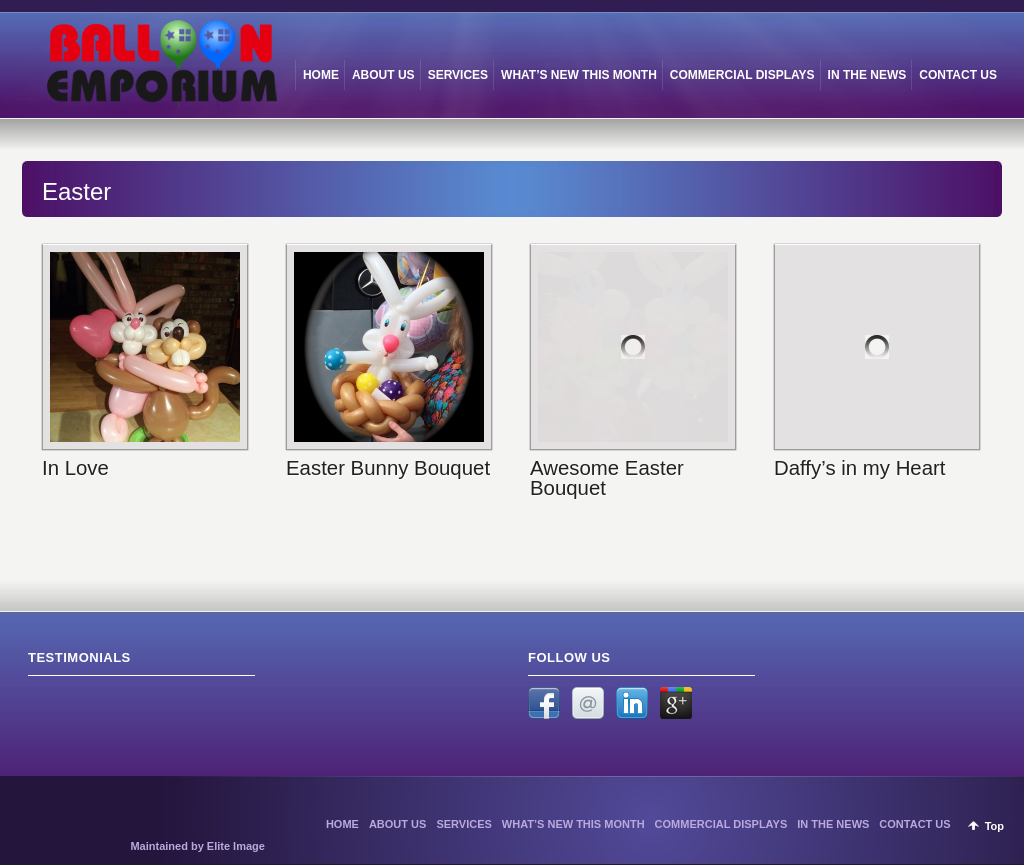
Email (588, 703)
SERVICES (463, 824)
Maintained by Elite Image (197, 846)
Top (994, 826)
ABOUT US (397, 824)
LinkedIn (632, 703)
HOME (342, 824)
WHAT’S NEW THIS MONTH (573, 824)
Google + (676, 703)
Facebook (544, 703)
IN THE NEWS (833, 824)
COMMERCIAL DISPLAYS (721, 824)
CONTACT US (914, 824)
